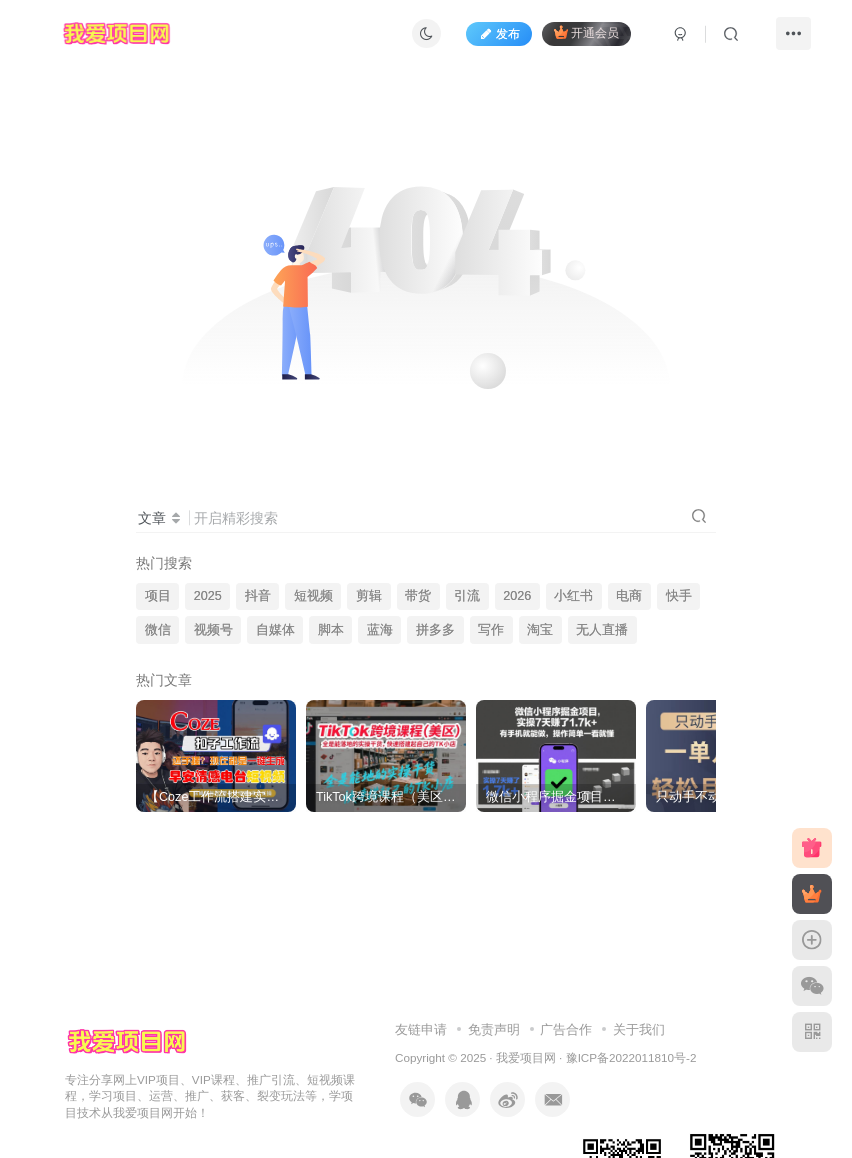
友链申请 (421, 1029)
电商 (629, 596)
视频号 (213, 630)
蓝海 (380, 630)
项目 (158, 596)
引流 (467, 596)
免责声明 (494, 1029)
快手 (679, 596)
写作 (491, 630)
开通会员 (586, 32)
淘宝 (540, 630)
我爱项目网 (526, 1057)
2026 (517, 596)
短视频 (313, 596)
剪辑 (369, 596)
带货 (418, 596)
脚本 (331, 630)
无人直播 (602, 630)
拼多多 (435, 630)
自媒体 (275, 630)
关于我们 (639, 1029)
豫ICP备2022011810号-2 (631, 1057)
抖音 (258, 596)
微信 (158, 630)
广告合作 (566, 1029)
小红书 (573, 596)
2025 (208, 596)
